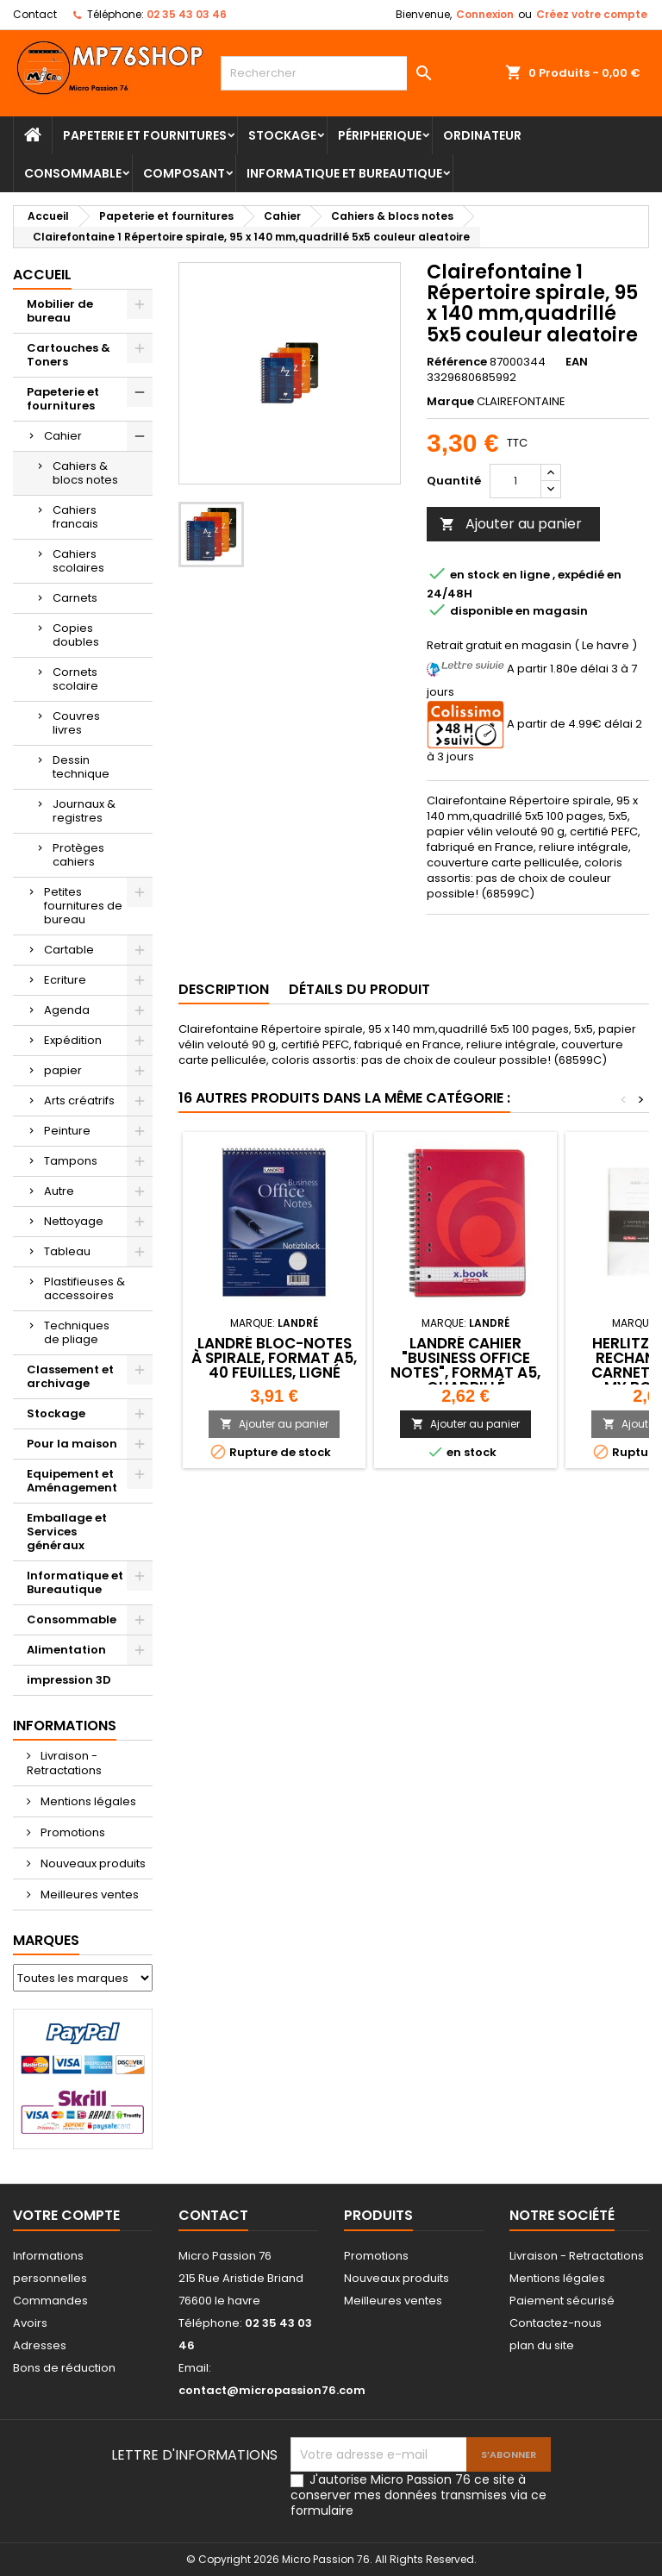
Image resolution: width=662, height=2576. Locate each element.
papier (63, 1070)
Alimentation (66, 1649)
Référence (457, 362)
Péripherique (380, 135)
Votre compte (66, 2215)
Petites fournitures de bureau (83, 906)
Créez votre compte (591, 14)
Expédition (73, 1040)
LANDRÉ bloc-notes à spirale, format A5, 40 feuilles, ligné (274, 1358)
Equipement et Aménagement (72, 1481)
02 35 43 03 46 (187, 14)
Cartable (69, 949)
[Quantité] (515, 481)
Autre (59, 1191)
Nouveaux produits (92, 1863)
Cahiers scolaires (78, 561)
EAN (576, 362)
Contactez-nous (555, 2323)
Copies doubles (76, 635)
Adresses (39, 2345)
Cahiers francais (75, 517)
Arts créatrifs (79, 1100)
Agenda (67, 1010)
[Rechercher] (331, 73)
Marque (450, 402)
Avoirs (30, 2323)
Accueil (42, 274)
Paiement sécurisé (562, 2300)
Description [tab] (223, 989)
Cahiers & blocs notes (85, 473)
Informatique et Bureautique (344, 173)
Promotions (71, 1832)
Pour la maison (72, 1443)
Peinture (67, 1130)
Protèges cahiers (78, 855)
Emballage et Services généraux (67, 1532)
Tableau (67, 1251)
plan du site (541, 2345)
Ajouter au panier (511, 524)
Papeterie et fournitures (145, 135)
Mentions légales (87, 1801)
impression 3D (69, 1680)
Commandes (50, 2300)
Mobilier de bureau (60, 311)
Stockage (282, 135)
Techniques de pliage (76, 1332)
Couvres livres (76, 723)
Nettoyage (73, 1221)
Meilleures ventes (88, 1894)
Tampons (70, 1161)
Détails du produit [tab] (359, 989)
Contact (35, 14)
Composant (184, 173)
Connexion (485, 14)
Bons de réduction (64, 2368)
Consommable (73, 173)
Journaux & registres (84, 811)
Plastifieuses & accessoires (84, 1288)
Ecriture (65, 980)
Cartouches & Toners (68, 355)
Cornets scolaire (75, 679)
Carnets (75, 598)
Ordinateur (482, 135)
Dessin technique (81, 767)
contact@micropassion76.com (271, 2390)
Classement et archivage (70, 1376)
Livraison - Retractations (64, 1763)
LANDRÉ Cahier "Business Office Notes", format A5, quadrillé (465, 1365)
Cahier (63, 436)
